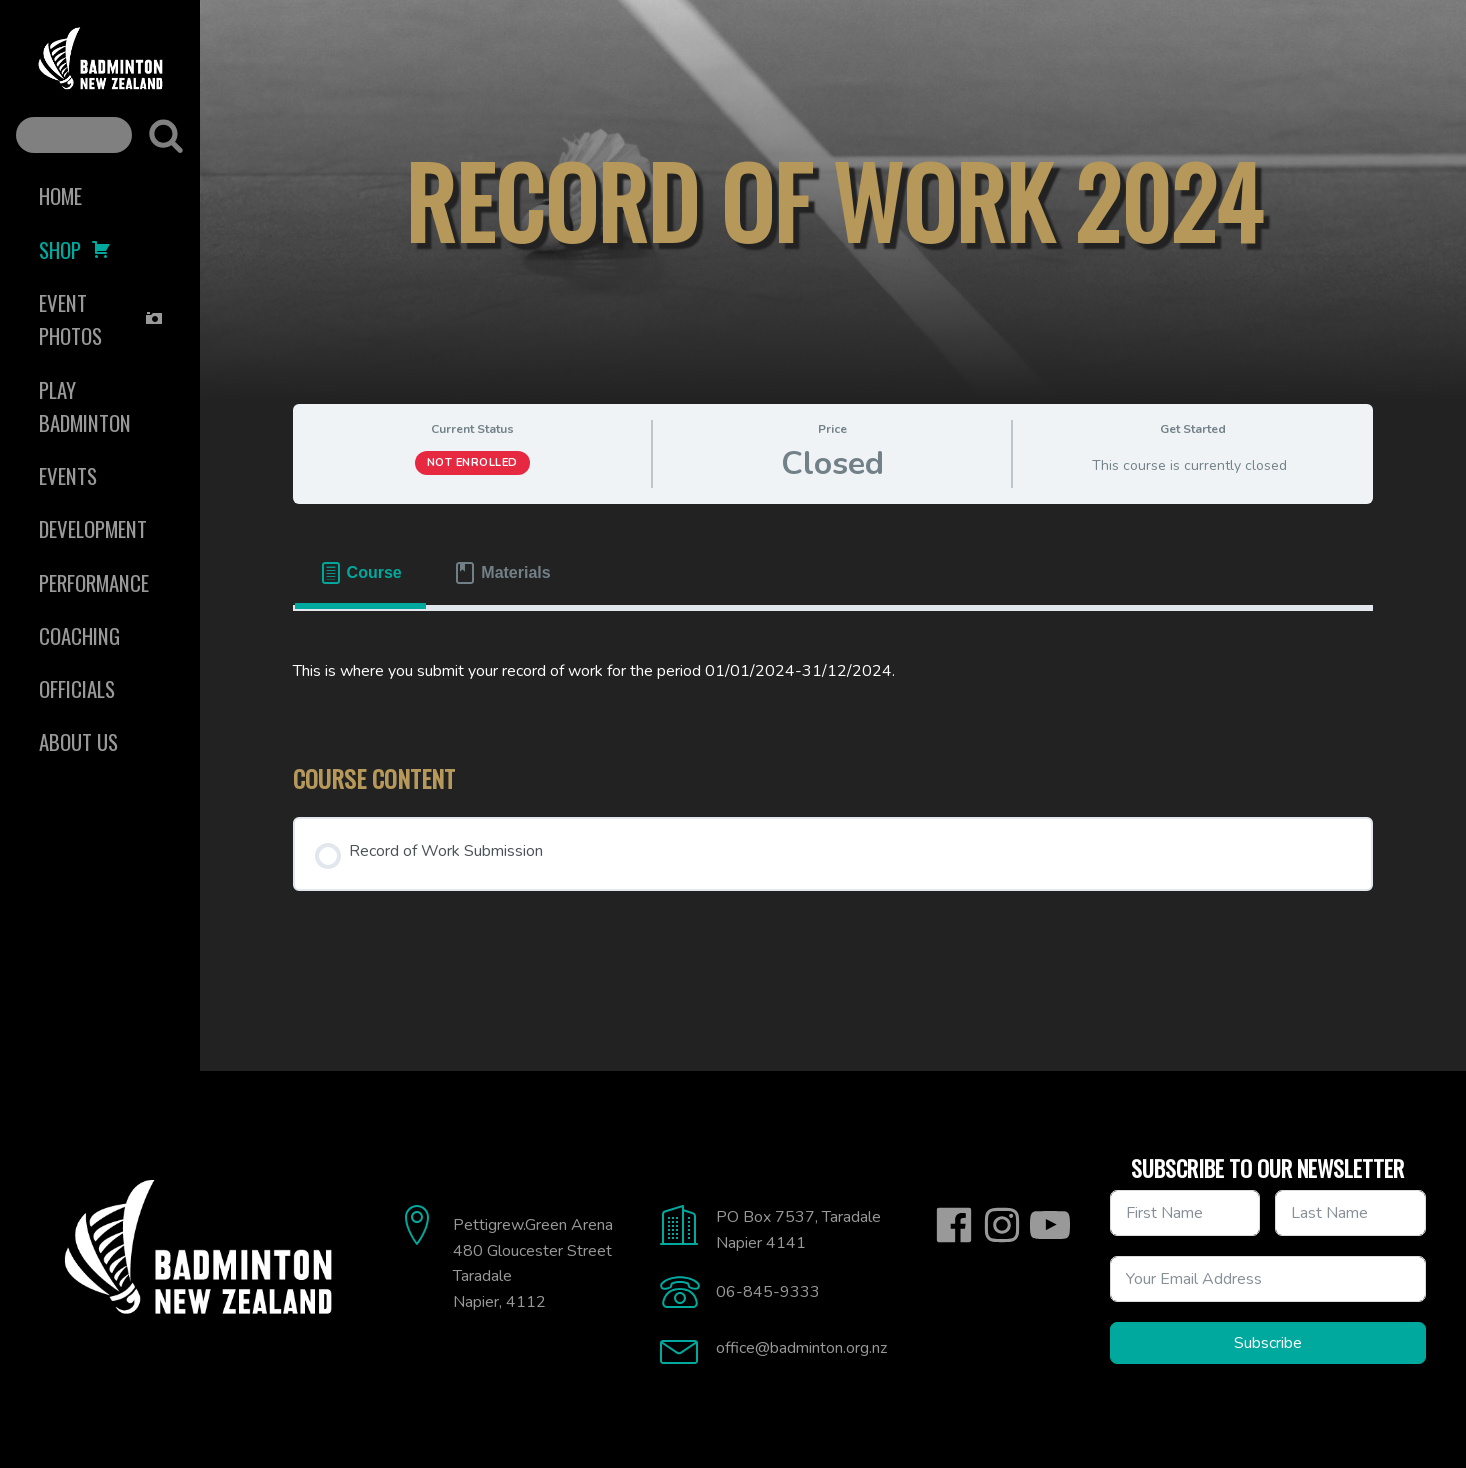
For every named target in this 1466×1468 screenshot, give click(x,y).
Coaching (79, 635)
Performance (94, 582)
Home (60, 195)
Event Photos (101, 319)
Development (93, 528)
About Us (78, 741)
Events (68, 475)
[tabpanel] (833, 672)
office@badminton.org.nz (801, 1348)
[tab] (360, 573)
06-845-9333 (768, 1292)
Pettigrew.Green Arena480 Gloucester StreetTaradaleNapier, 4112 (533, 1263)
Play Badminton (85, 406)
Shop (75, 249)
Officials (77, 688)
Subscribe (1268, 1343)
